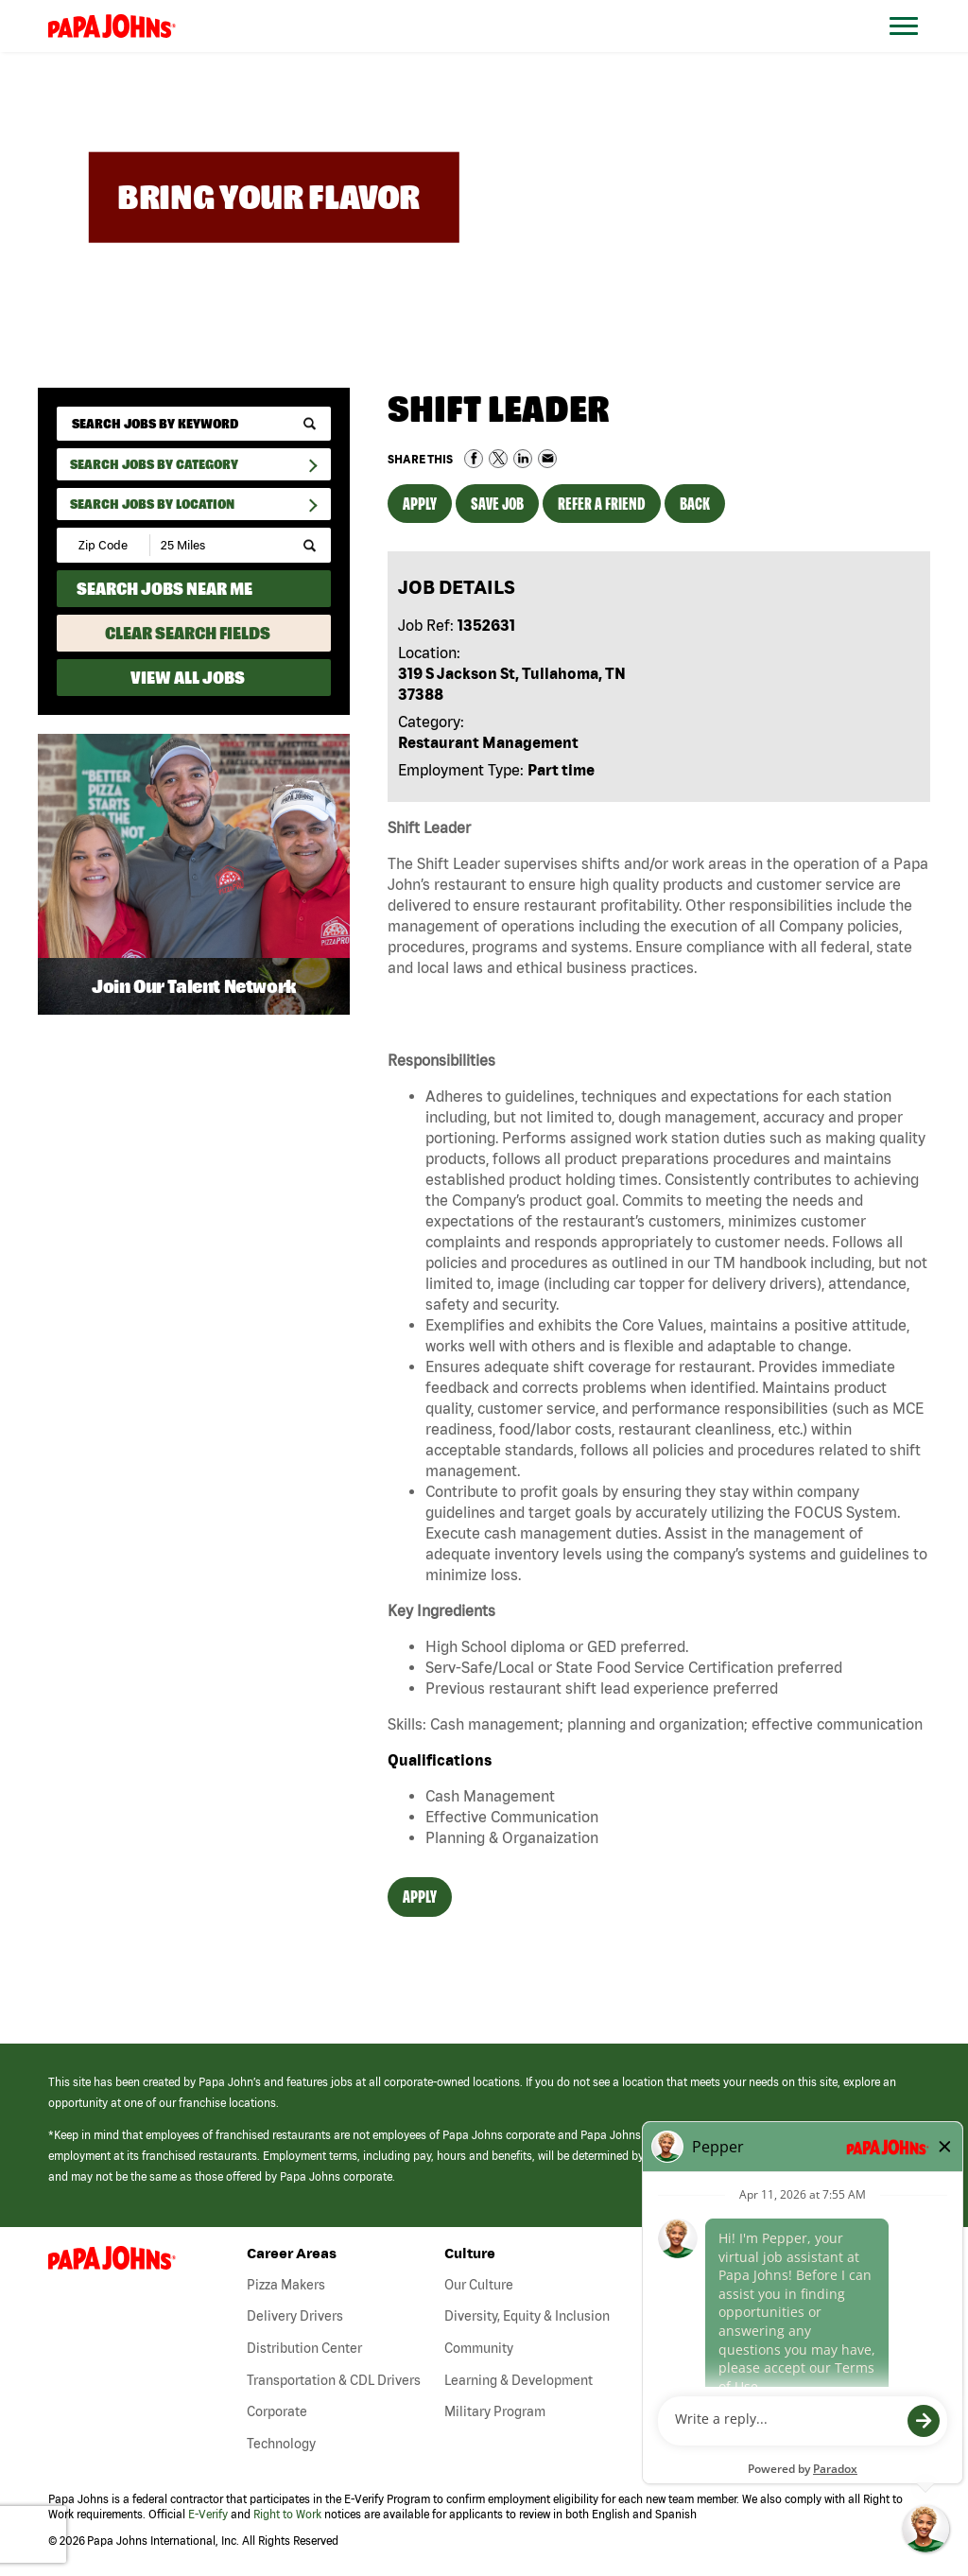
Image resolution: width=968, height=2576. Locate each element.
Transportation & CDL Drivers (334, 2380)
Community (478, 2348)
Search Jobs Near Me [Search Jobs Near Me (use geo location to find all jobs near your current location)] (164, 589)
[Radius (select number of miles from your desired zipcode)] (215, 545)
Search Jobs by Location (152, 504)
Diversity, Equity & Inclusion (527, 2316)
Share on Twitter (498, 458)
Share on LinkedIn (522, 458)
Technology (281, 2443)
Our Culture (478, 2284)
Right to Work (287, 2514)
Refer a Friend (602, 503)
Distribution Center (304, 2348)
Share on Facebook (473, 458)
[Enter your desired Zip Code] (104, 545)
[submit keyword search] (309, 424)
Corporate (277, 2411)
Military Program (494, 2411)
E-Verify (208, 2514)
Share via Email (547, 458)
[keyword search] (194, 424)
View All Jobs (187, 678)
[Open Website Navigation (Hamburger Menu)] (913, 48)
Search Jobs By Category (154, 464)
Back (695, 503)
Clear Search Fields (187, 633)
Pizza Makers (286, 2284)
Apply (420, 503)
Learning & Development (518, 2380)
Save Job (497, 503)
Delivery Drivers (295, 2316)
